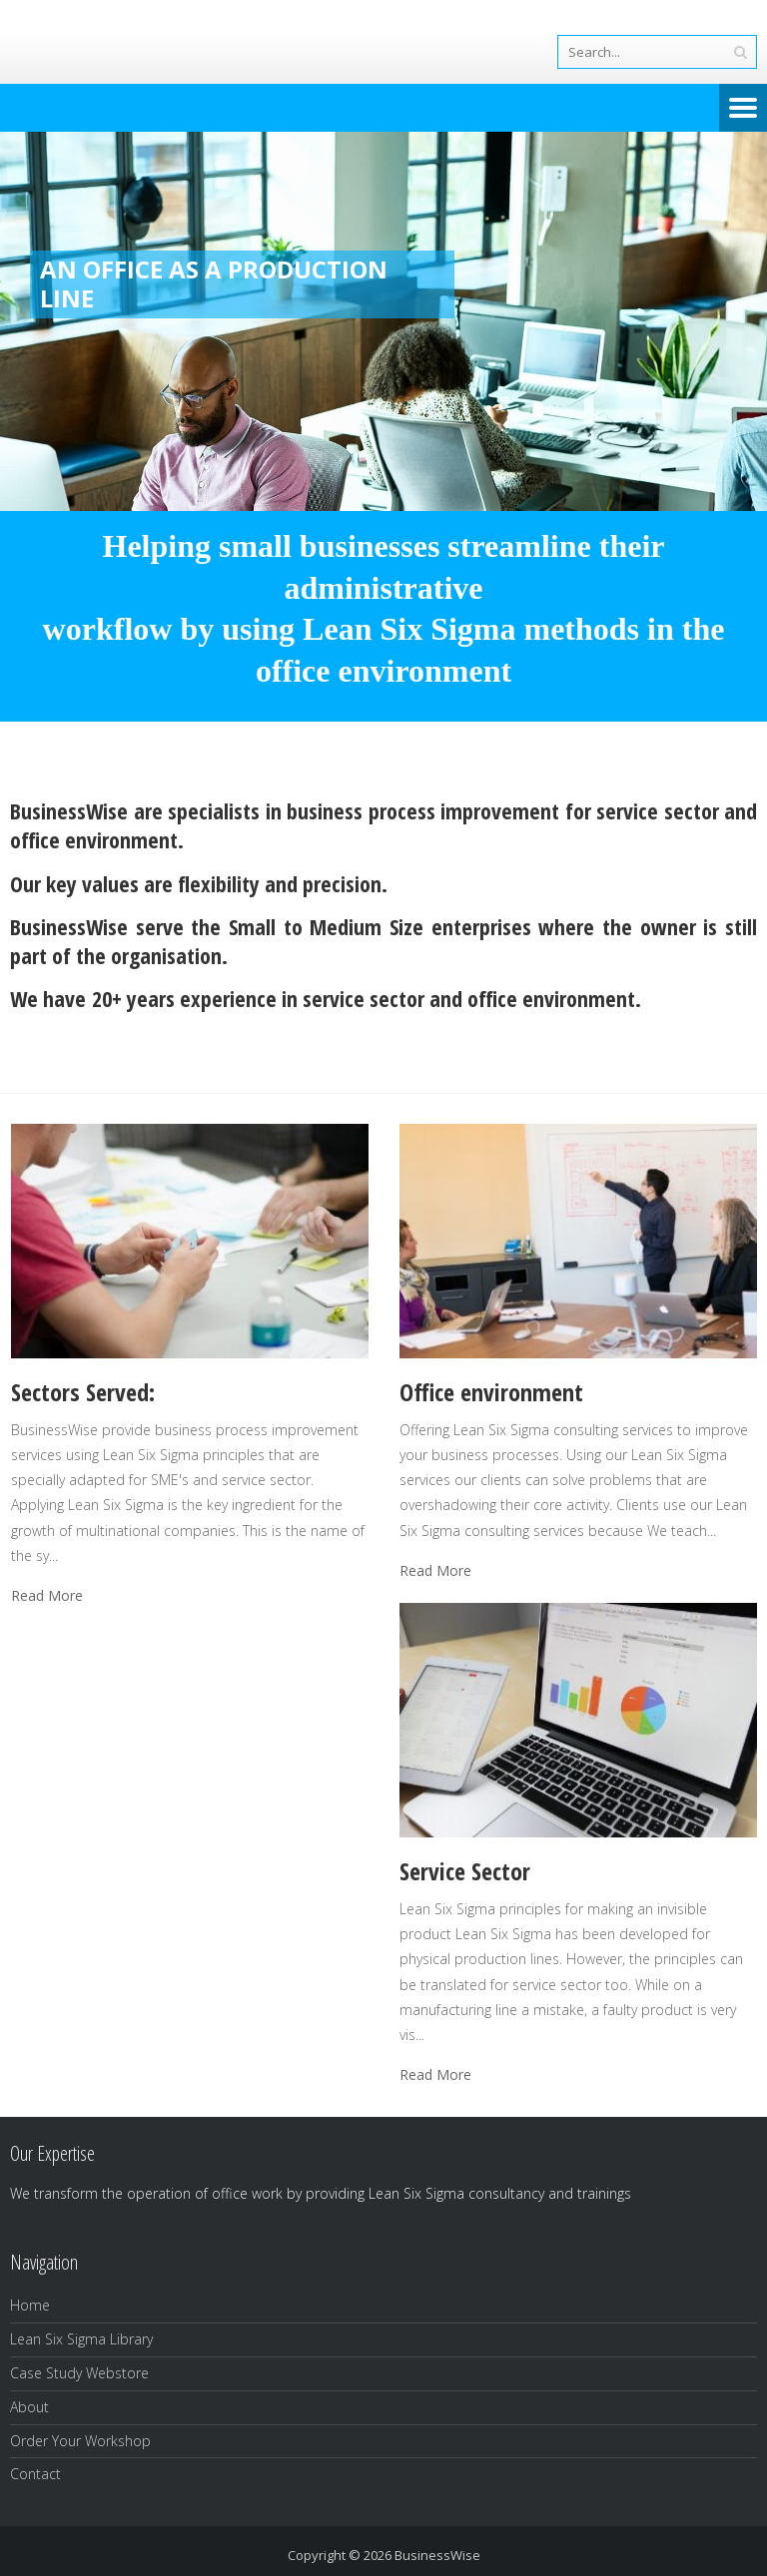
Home (30, 2305)
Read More (47, 1596)
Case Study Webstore (79, 2372)
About (29, 2406)
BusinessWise (437, 2555)
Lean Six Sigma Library (81, 2338)
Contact (35, 2473)
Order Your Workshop (80, 2440)
